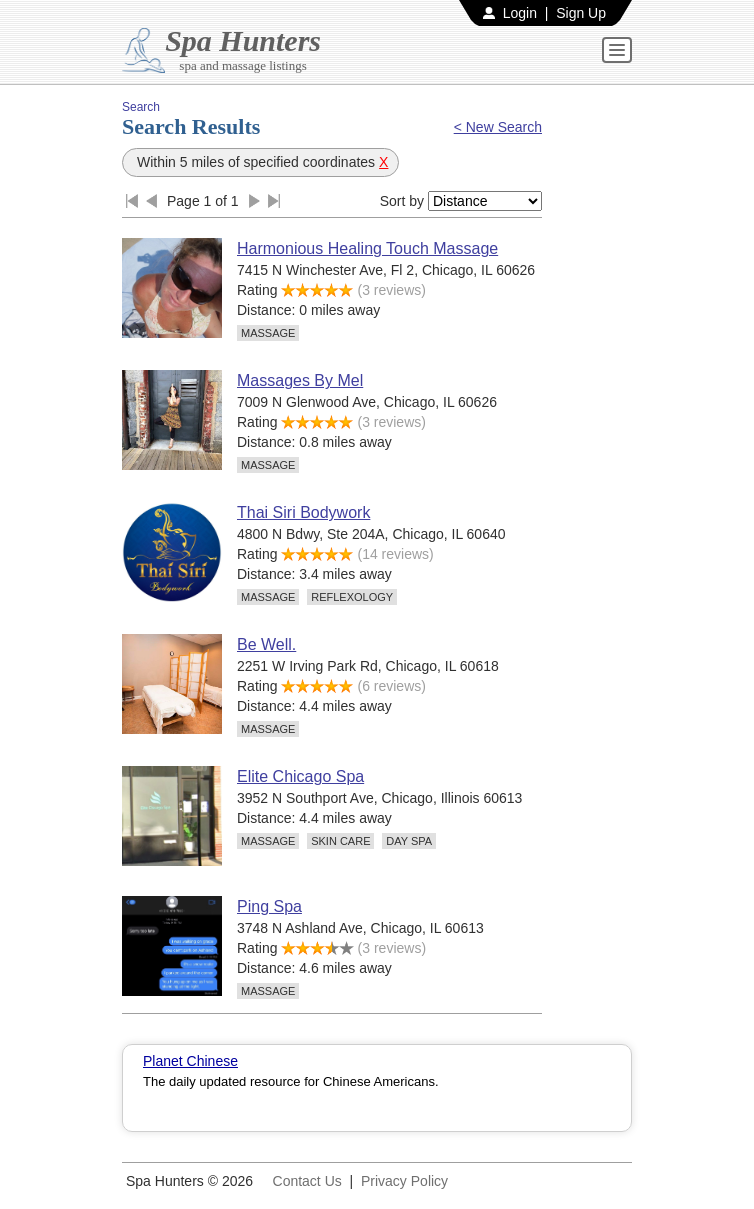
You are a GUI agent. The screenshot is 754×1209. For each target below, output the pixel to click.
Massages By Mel (300, 380)
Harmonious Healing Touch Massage (367, 248)
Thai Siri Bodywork (303, 512)
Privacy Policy (404, 1181)
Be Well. (266, 644)
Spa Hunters (243, 40)
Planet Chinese (190, 1061)
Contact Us (307, 1181)
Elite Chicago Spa (300, 776)
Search (141, 107)
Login (520, 13)
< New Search (498, 127)
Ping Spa (269, 906)
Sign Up (581, 13)
